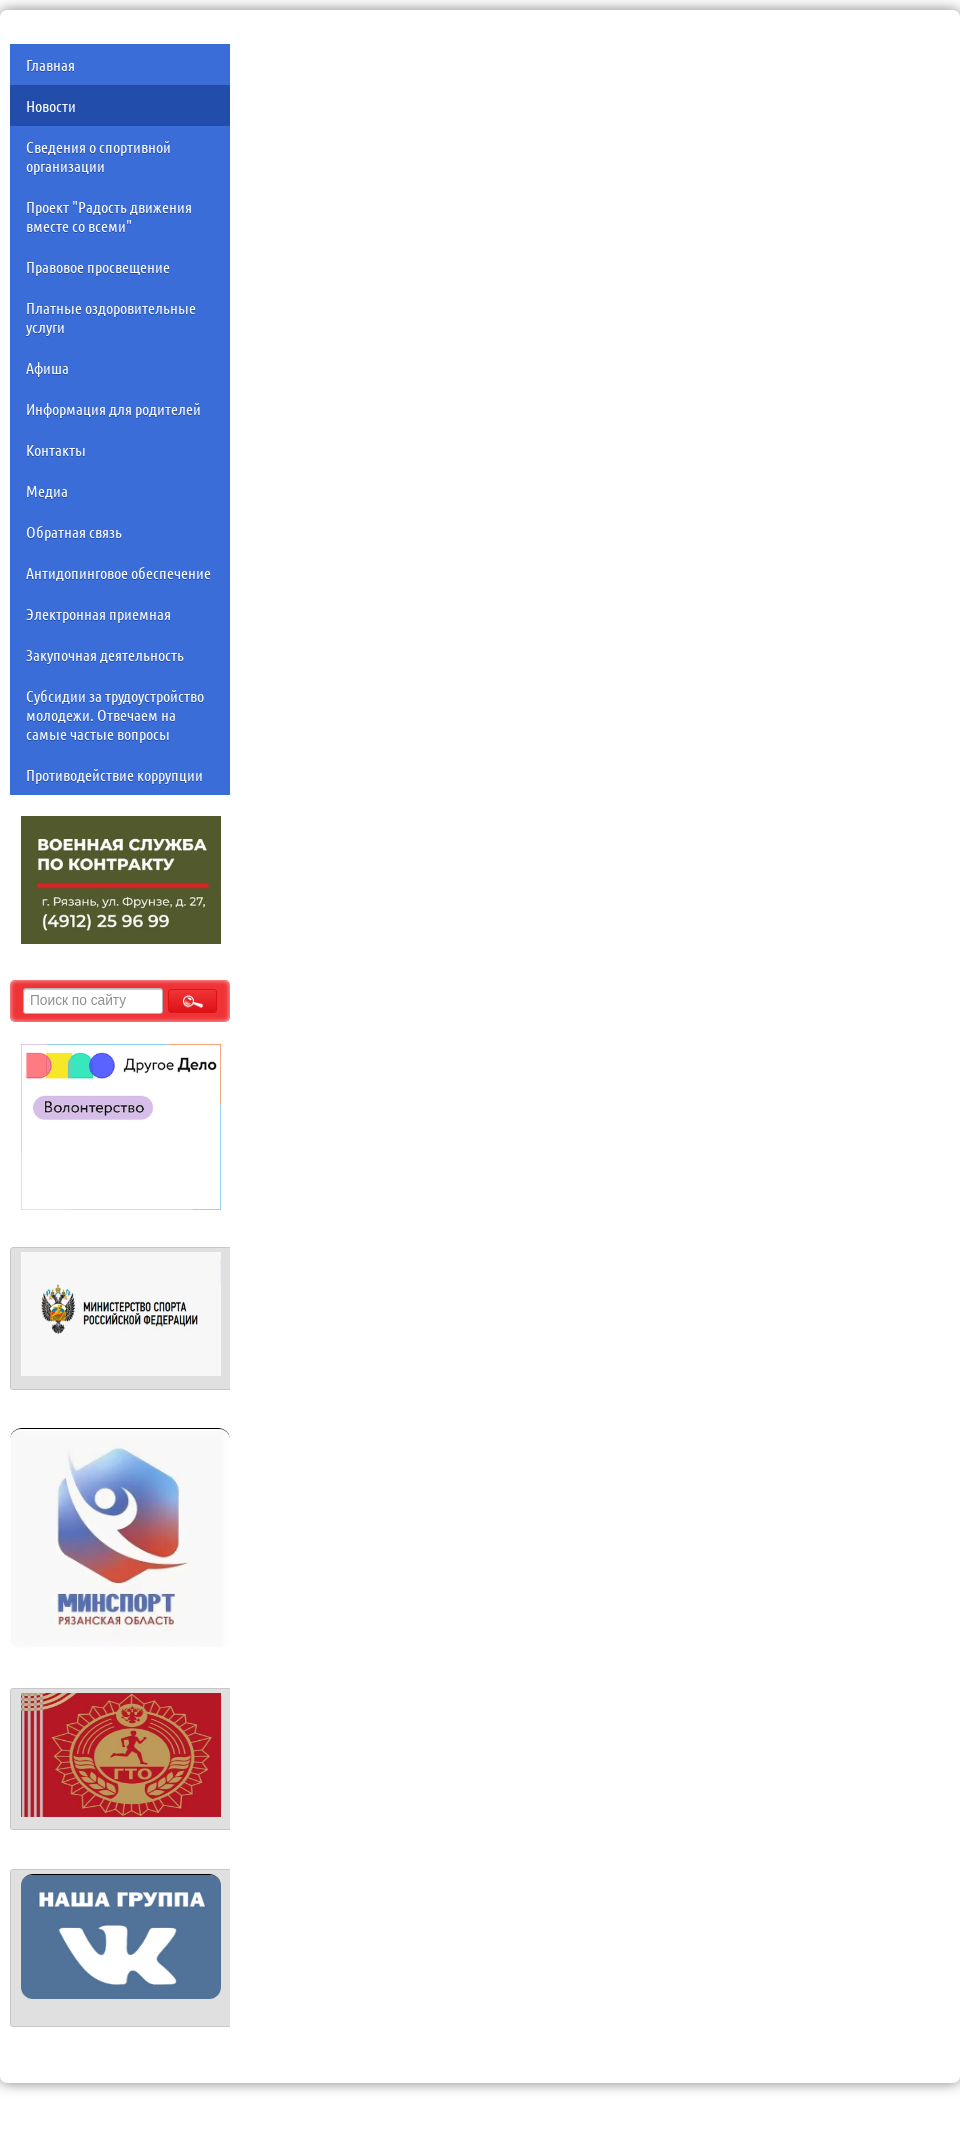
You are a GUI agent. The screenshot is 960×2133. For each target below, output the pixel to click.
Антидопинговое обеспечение (118, 572)
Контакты (56, 449)
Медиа (47, 490)
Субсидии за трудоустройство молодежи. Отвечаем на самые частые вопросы (115, 714)
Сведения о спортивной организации (98, 156)
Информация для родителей (113, 408)
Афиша (47, 367)
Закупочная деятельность (105, 654)
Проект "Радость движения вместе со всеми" (109, 216)
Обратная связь (74, 531)
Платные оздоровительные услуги (111, 317)
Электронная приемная (98, 613)
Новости (51, 105)
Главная (50, 64)
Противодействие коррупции (114, 774)
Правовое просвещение (98, 266)
